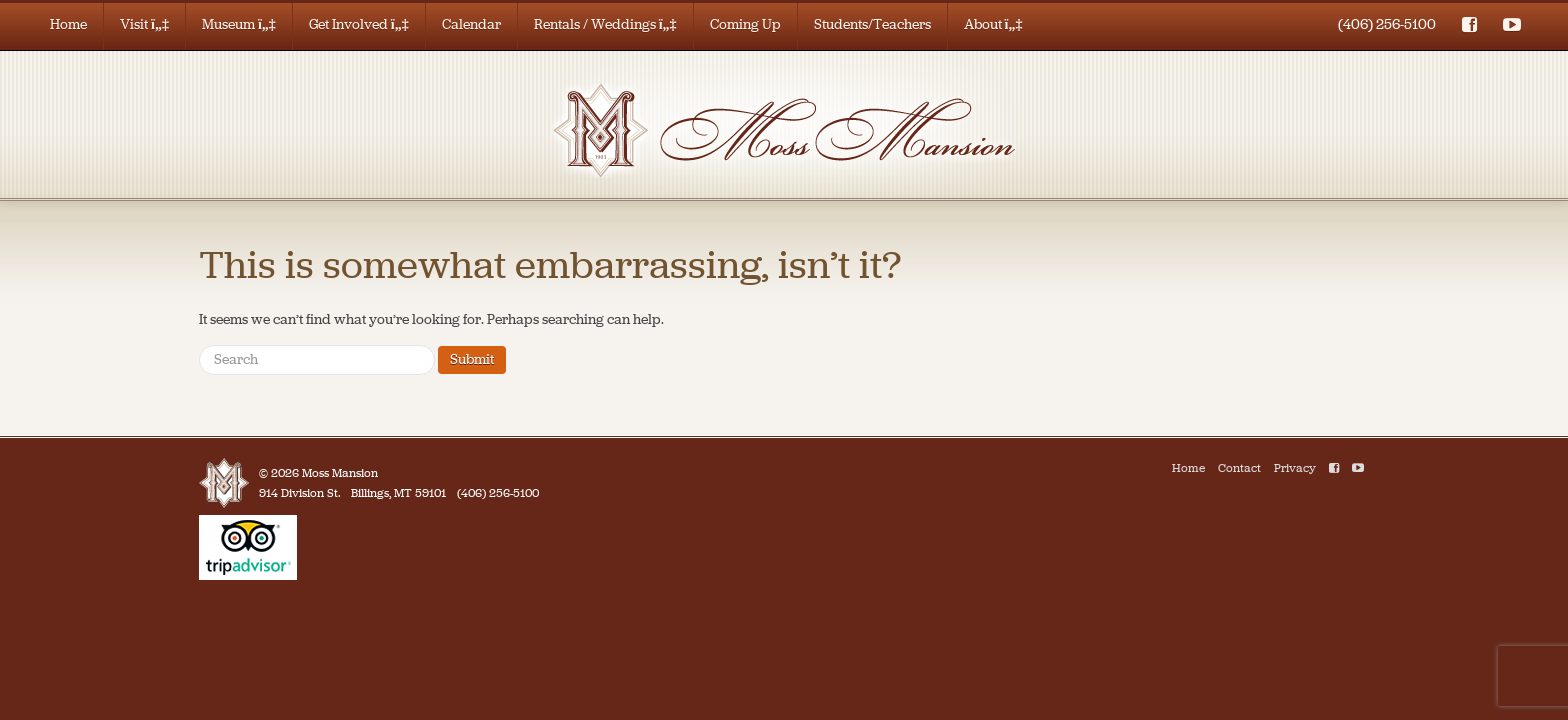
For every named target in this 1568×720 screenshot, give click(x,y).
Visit (144, 24)
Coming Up (745, 24)
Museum (239, 24)
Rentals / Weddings (605, 24)
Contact (1239, 468)
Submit (472, 359)
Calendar (471, 24)
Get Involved (359, 24)
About (993, 24)
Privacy (1295, 468)
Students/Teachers (872, 24)
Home (68, 24)
